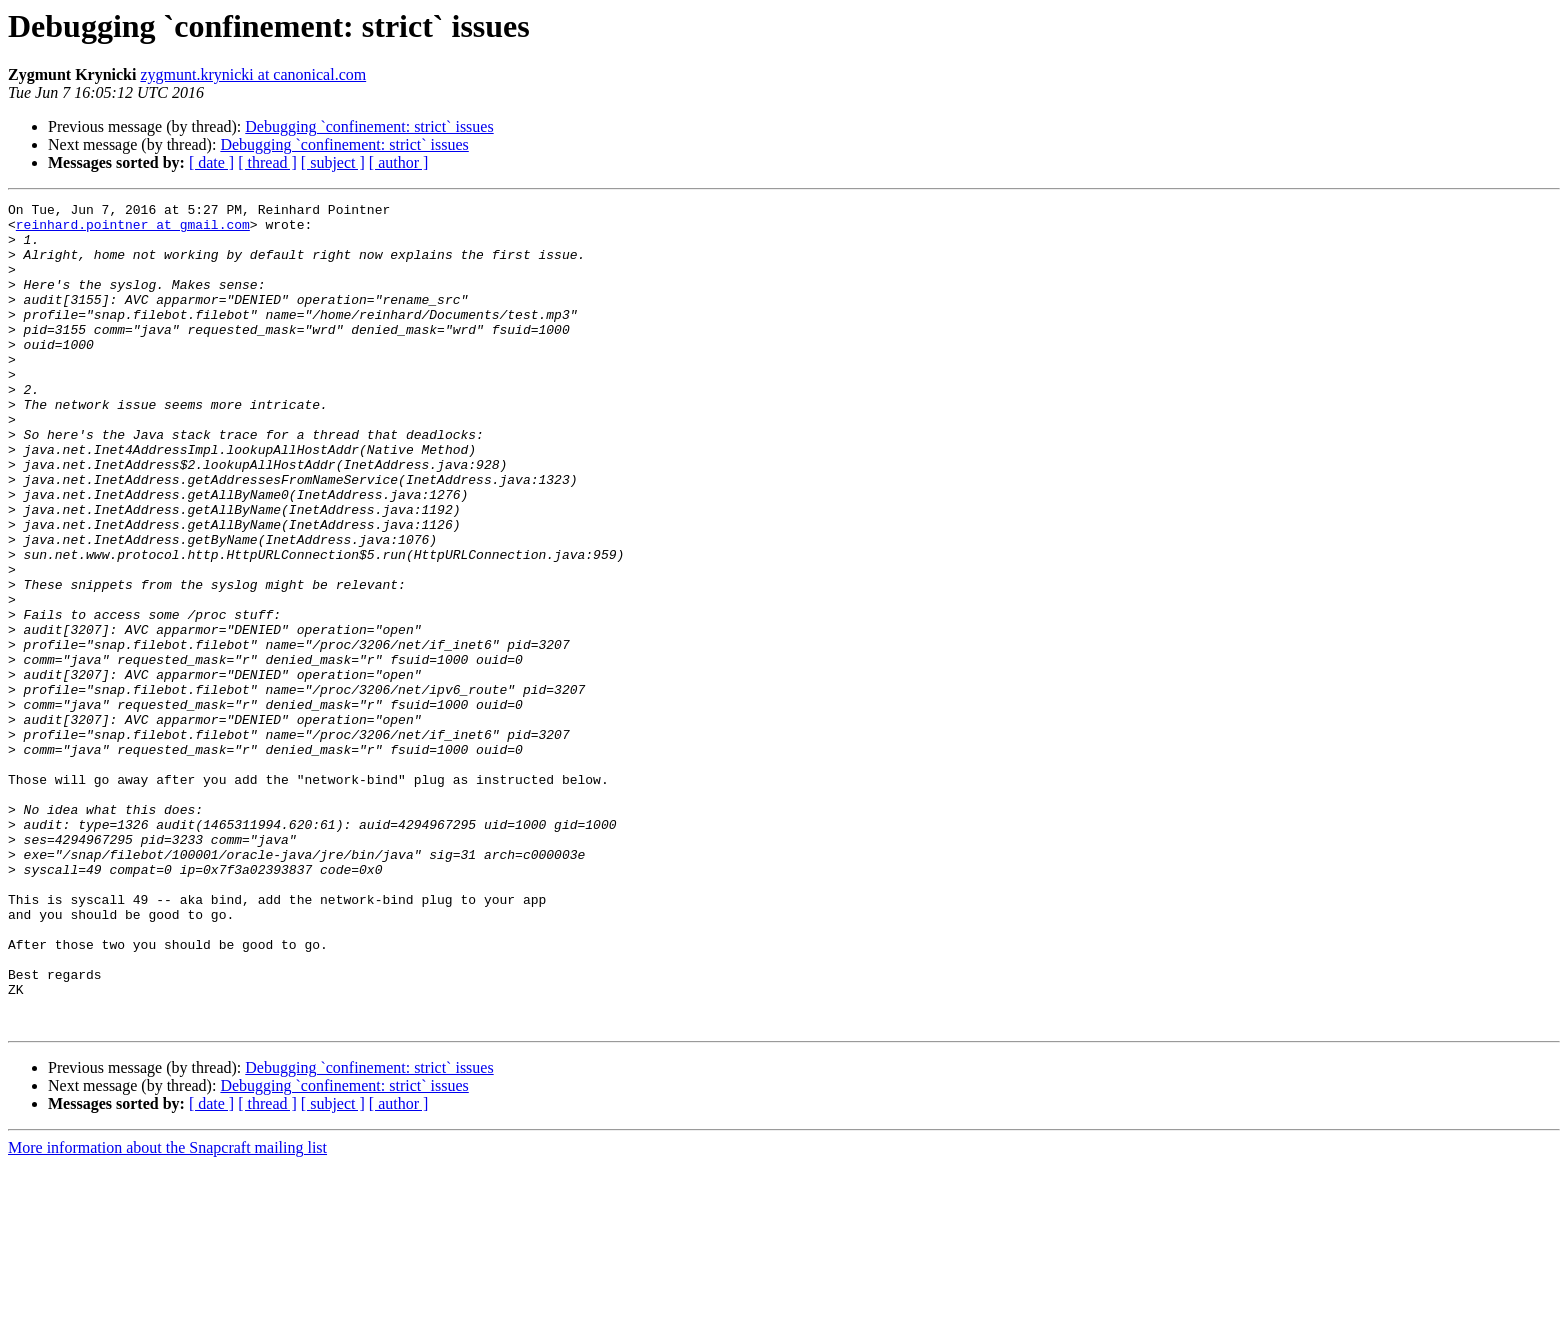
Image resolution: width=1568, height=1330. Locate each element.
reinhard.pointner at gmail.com (133, 230)
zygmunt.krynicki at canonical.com (253, 74)
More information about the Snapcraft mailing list (167, 1312)
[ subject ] (333, 162)
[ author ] (399, 162)
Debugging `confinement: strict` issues (369, 126)
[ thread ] (267, 162)
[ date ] (211, 162)
